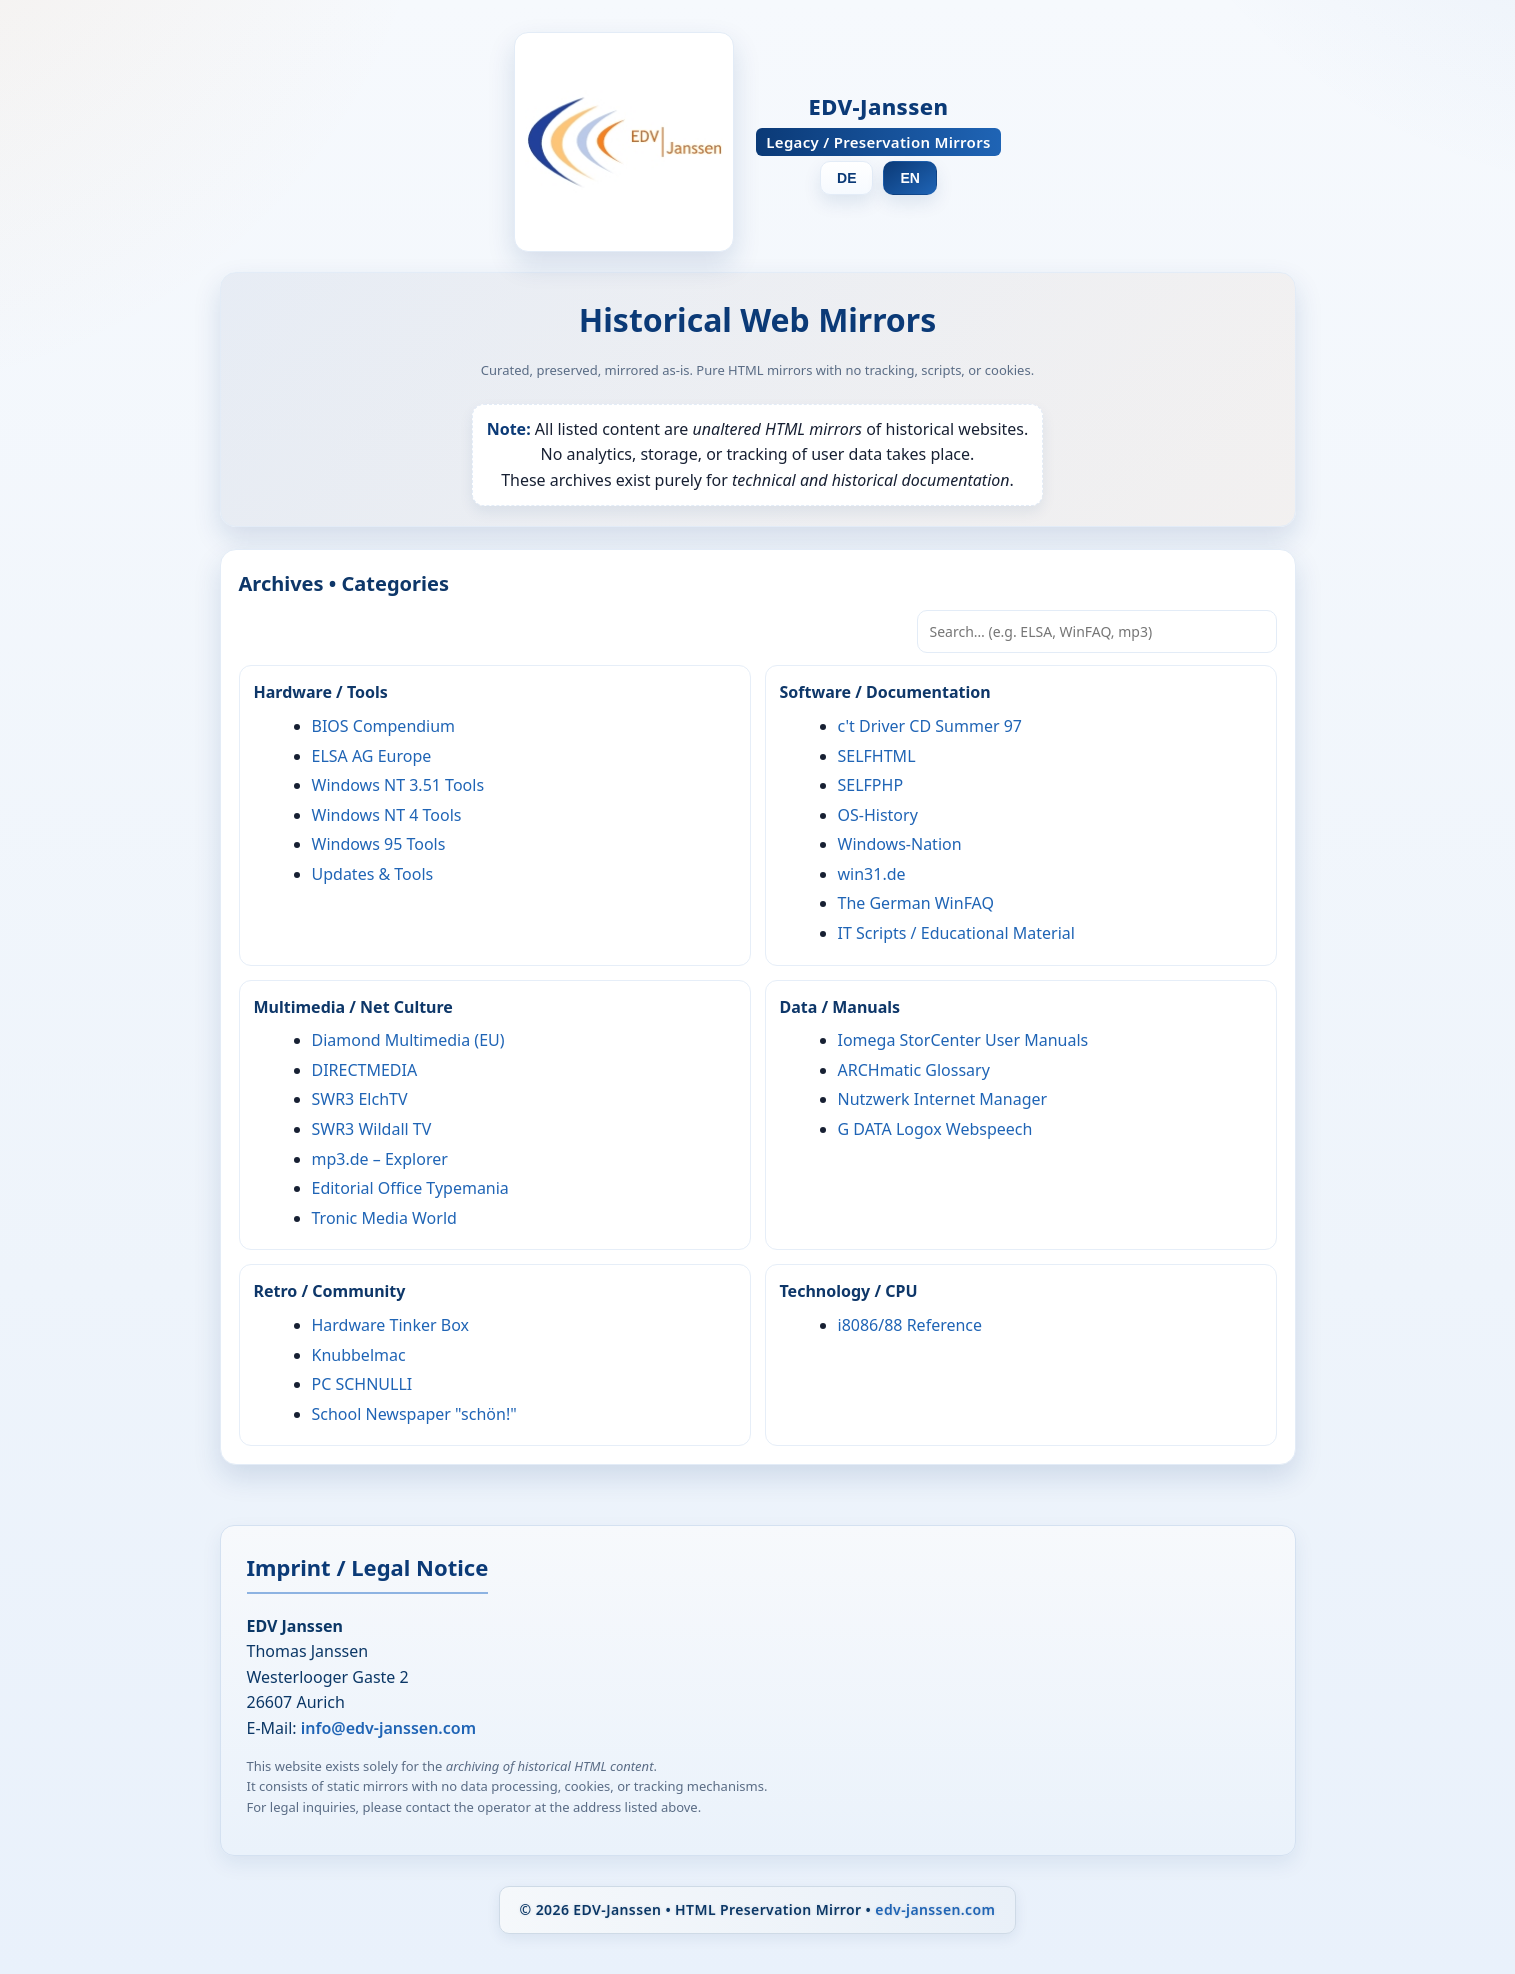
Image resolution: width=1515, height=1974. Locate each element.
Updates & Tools (373, 874)
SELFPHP (871, 785)
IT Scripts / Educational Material (956, 933)
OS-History (878, 815)
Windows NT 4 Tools (387, 815)
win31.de (872, 874)
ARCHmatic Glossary (914, 1070)
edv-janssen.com (935, 1909)
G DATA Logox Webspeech (935, 1129)
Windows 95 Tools (379, 844)
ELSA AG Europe (372, 756)
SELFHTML (877, 756)
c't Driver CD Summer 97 (930, 726)
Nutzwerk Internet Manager (943, 1099)
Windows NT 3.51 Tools (398, 785)
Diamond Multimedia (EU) (408, 1040)
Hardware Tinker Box (390, 1325)
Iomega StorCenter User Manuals (963, 1040)
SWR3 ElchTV (360, 1099)
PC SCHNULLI (362, 1384)
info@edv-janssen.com (388, 1728)
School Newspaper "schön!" (414, 1414)
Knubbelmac (359, 1355)
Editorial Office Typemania (410, 1188)
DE (846, 178)
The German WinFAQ (916, 903)
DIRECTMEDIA (365, 1070)
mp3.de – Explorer (380, 1159)
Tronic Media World (384, 1218)
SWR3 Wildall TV (372, 1129)
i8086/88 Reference (910, 1325)
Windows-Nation (900, 844)
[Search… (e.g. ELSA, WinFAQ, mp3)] (1097, 631)
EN (909, 178)
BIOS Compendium (384, 726)
